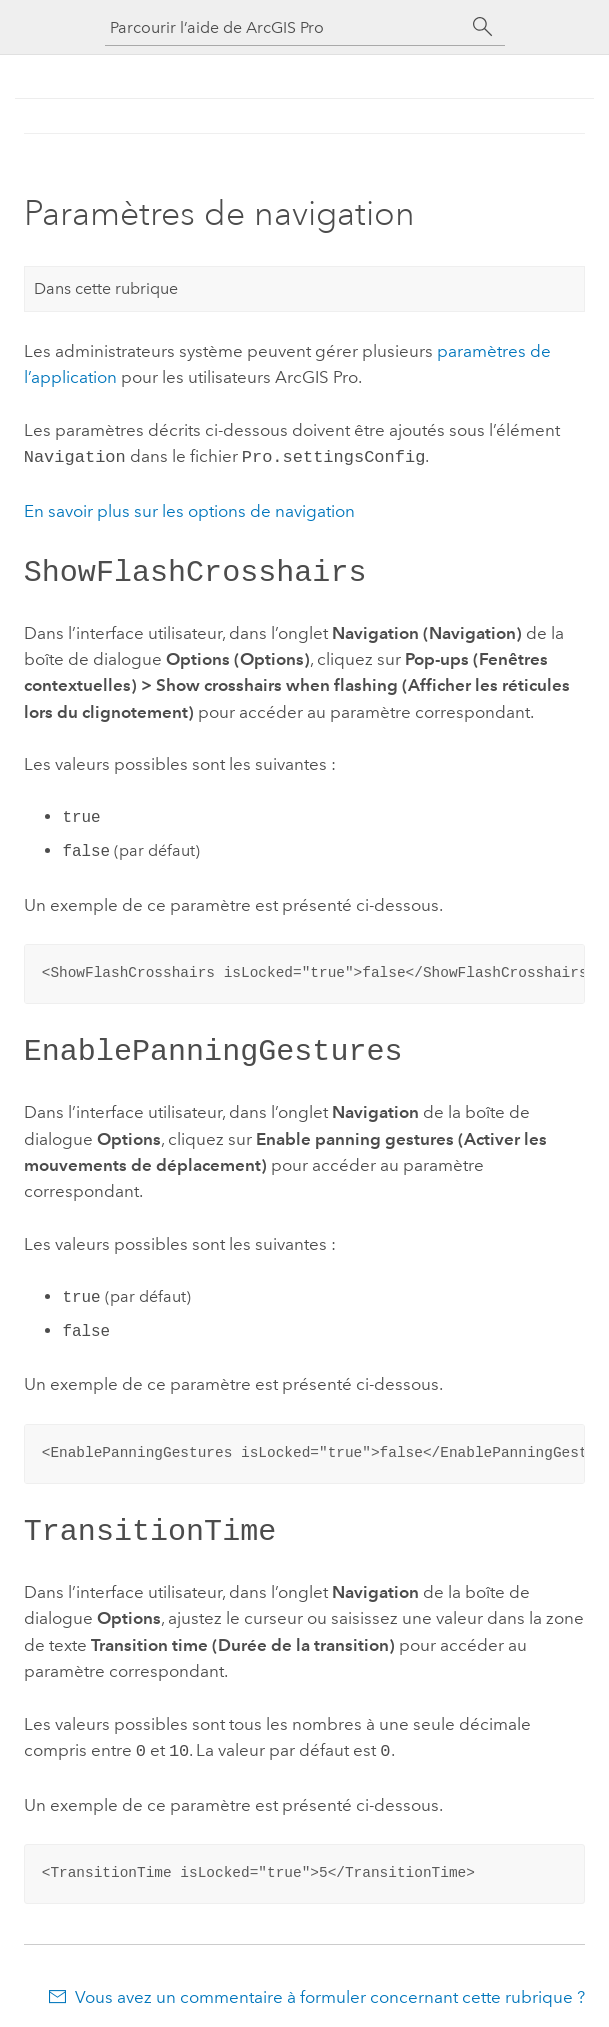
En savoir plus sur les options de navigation (189, 509)
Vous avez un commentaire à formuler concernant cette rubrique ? (330, 1987)
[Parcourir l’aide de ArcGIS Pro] (285, 27)
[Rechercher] (483, 27)
